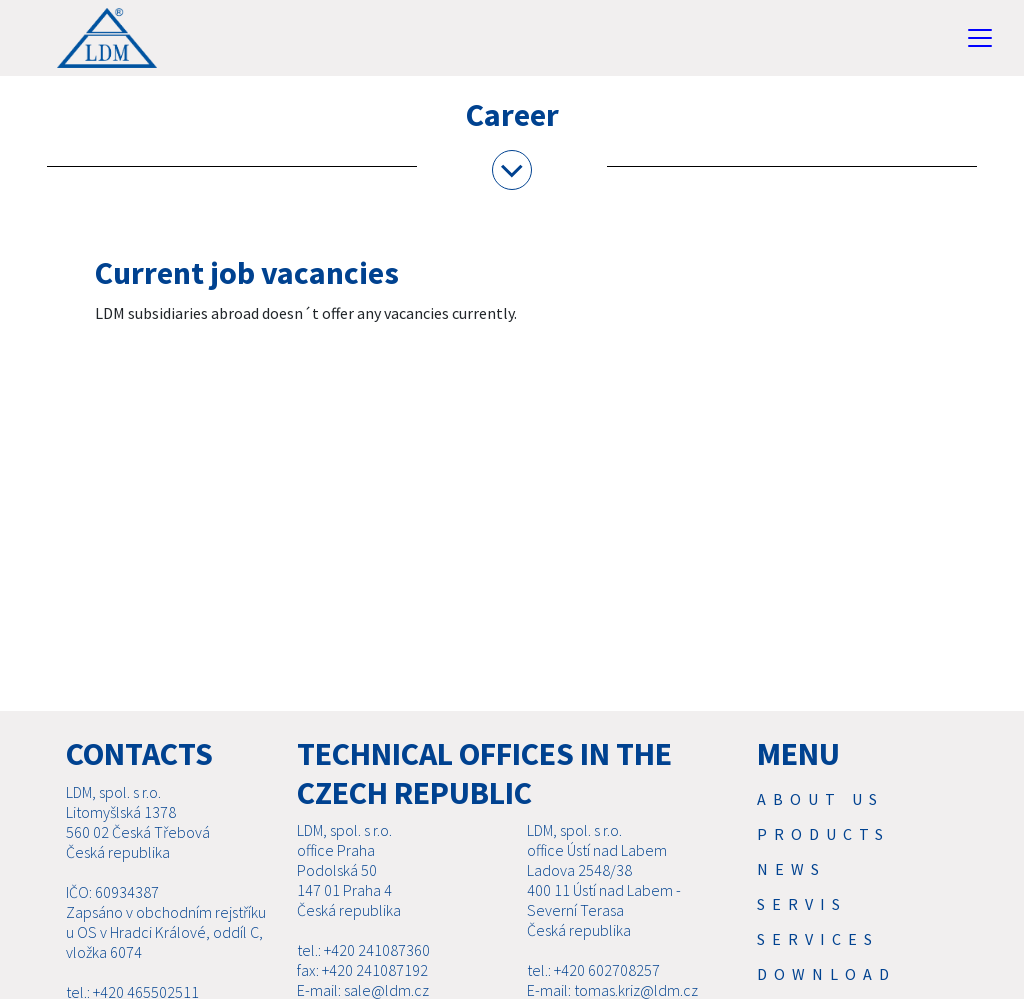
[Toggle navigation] (980, 38)
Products (823, 834)
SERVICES (818, 939)
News (791, 869)
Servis (802, 904)
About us (820, 799)
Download (826, 974)
